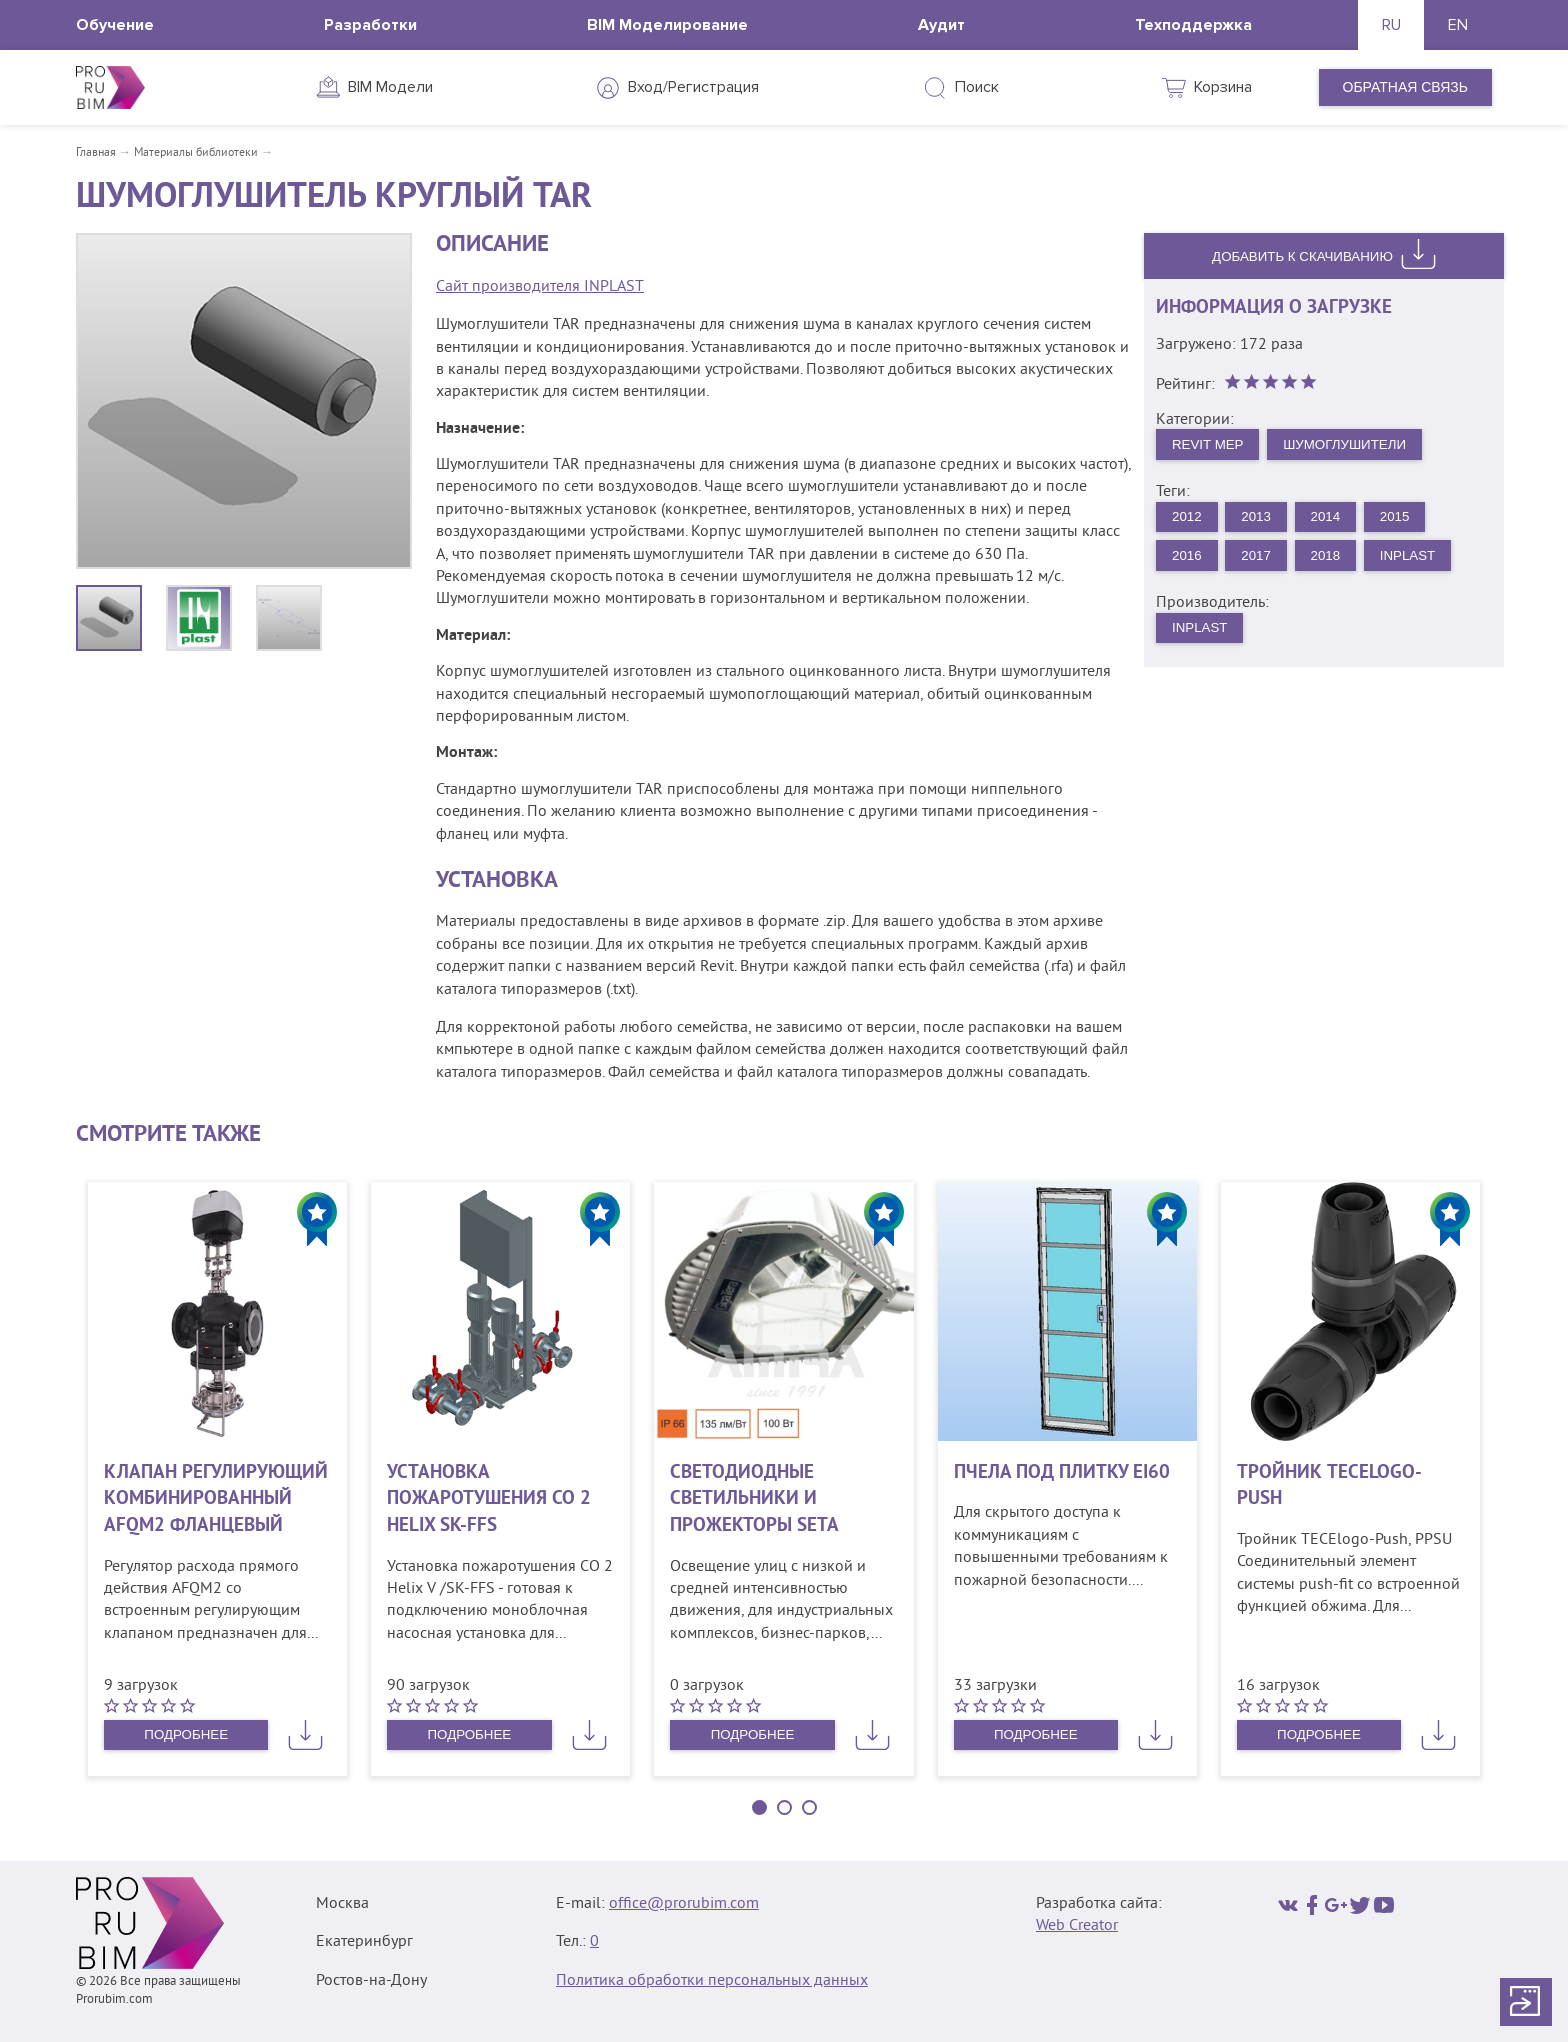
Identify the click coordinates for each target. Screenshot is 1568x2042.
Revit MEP (1210, 447)
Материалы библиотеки (196, 153)
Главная (96, 153)
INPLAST (1420, 561)
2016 (1188, 561)
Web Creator (1077, 1926)
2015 (1406, 521)
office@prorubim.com (684, 1904)
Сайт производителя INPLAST (540, 287)
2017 (1261, 561)
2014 (1333, 521)
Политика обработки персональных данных (712, 1981)
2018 (1333, 561)
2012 (1188, 521)
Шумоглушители (1354, 447)
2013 (1261, 521)
